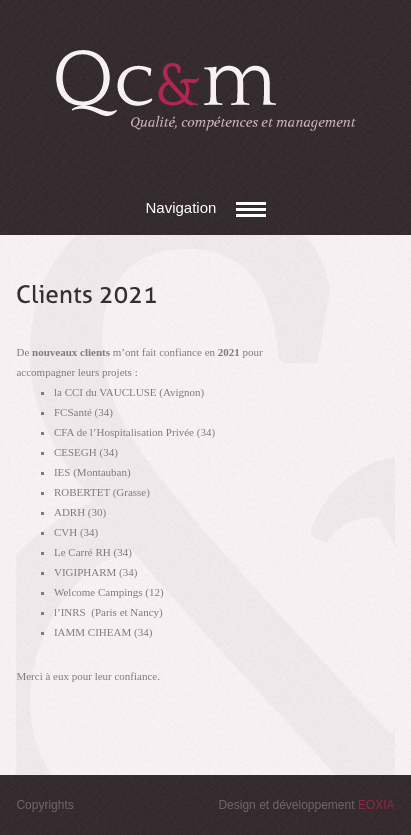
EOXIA (376, 805)
